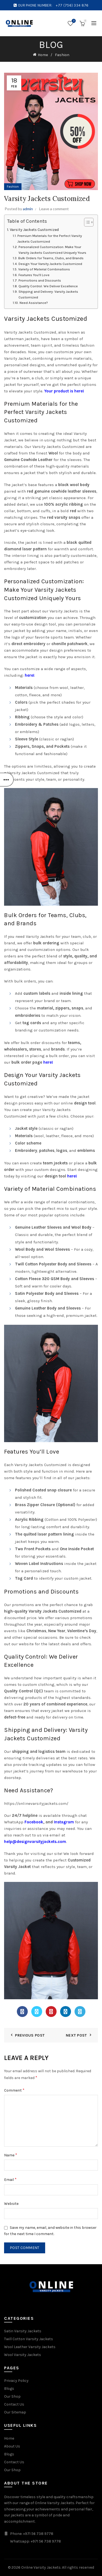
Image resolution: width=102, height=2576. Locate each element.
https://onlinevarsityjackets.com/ (36, 1803)
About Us (12, 2446)
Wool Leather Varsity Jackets (29, 2347)
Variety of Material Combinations (44, 269)
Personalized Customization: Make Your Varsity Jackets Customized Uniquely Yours (52, 250)
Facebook (33, 1822)
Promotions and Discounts (39, 280)
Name (10, 2154)
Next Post (76, 2035)
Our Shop (12, 2396)
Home (43, 55)
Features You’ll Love (34, 275)
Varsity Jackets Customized (34, 229)
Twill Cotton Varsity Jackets (28, 2339)
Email (10, 2179)
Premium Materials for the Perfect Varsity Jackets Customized (49, 238)
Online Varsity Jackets (41, 2567)
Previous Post (30, 2035)
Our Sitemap (15, 2412)
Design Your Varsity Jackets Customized (50, 264)
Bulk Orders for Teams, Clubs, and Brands (51, 258)
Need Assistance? (34, 303)
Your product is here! (64, 391)
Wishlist (73, 21)
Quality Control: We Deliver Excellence (48, 286)
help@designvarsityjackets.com (35, 1841)
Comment (14, 2090)
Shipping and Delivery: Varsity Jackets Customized (48, 294)
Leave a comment (54, 208)
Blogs (9, 2388)
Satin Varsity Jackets (22, 2331)
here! (30, 675)
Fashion (62, 55)
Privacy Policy (16, 2380)
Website (11, 2203)
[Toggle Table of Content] (86, 222)
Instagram (64, 1822)
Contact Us (14, 2404)
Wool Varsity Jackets (22, 2354)
